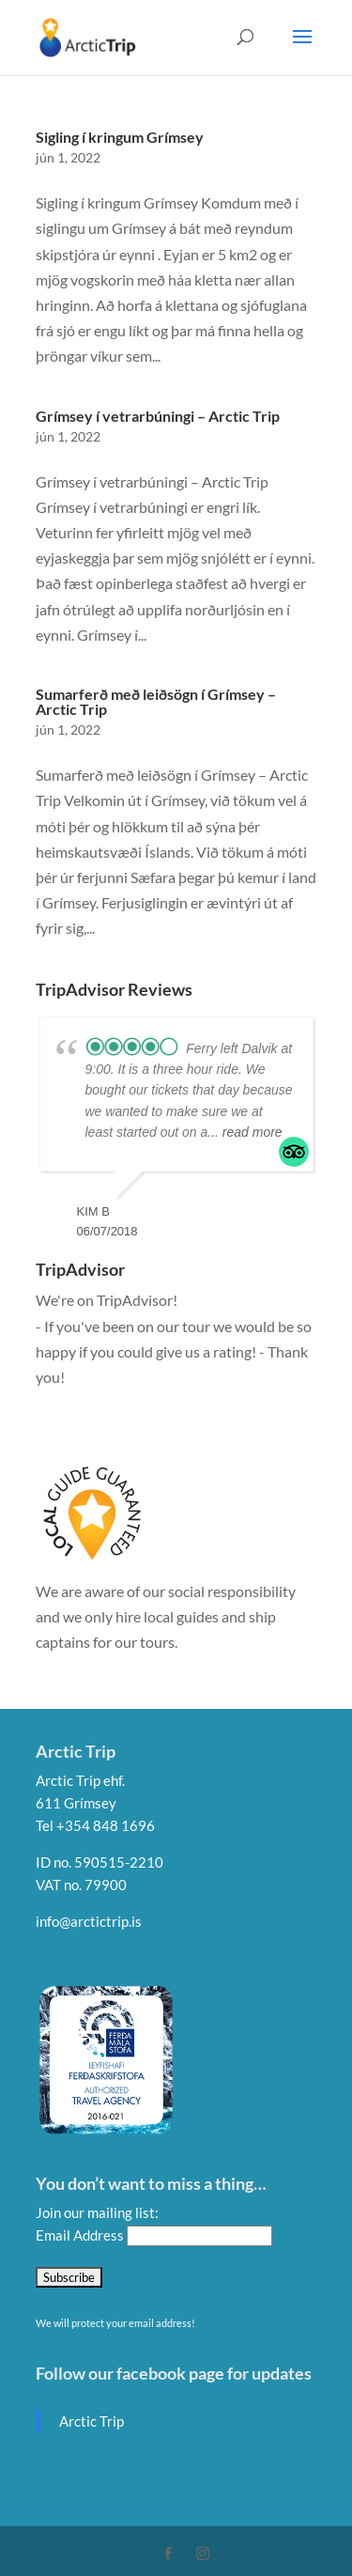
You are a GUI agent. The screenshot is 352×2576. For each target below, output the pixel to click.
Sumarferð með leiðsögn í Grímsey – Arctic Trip (156, 701)
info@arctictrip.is (89, 1921)
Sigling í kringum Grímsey (120, 137)
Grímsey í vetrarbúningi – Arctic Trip (158, 416)
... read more (244, 1132)
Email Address (81, 2235)
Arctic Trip (91, 2421)
